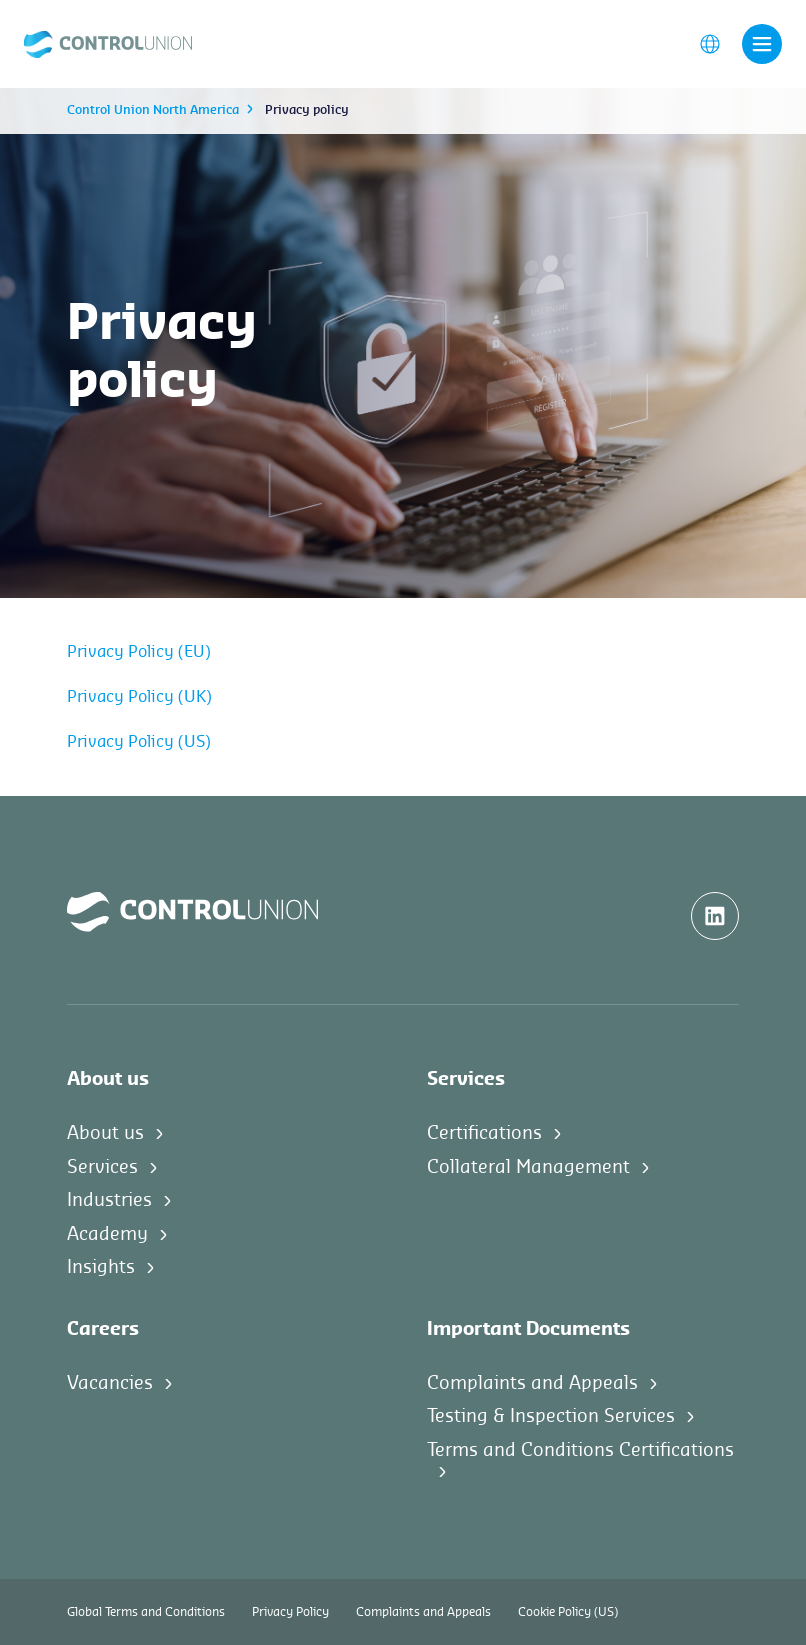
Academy (107, 1234)
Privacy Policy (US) (139, 742)
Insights (101, 1267)
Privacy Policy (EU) (139, 652)
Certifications (484, 1133)
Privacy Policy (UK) (139, 697)
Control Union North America (153, 110)
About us (105, 1133)
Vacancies (110, 1383)
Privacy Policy (290, 1612)
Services (102, 1167)
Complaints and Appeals (532, 1383)
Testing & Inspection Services (551, 1416)
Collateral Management (528, 1167)
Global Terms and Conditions (146, 1612)
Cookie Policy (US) (568, 1612)
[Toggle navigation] (762, 44)
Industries (109, 1200)
